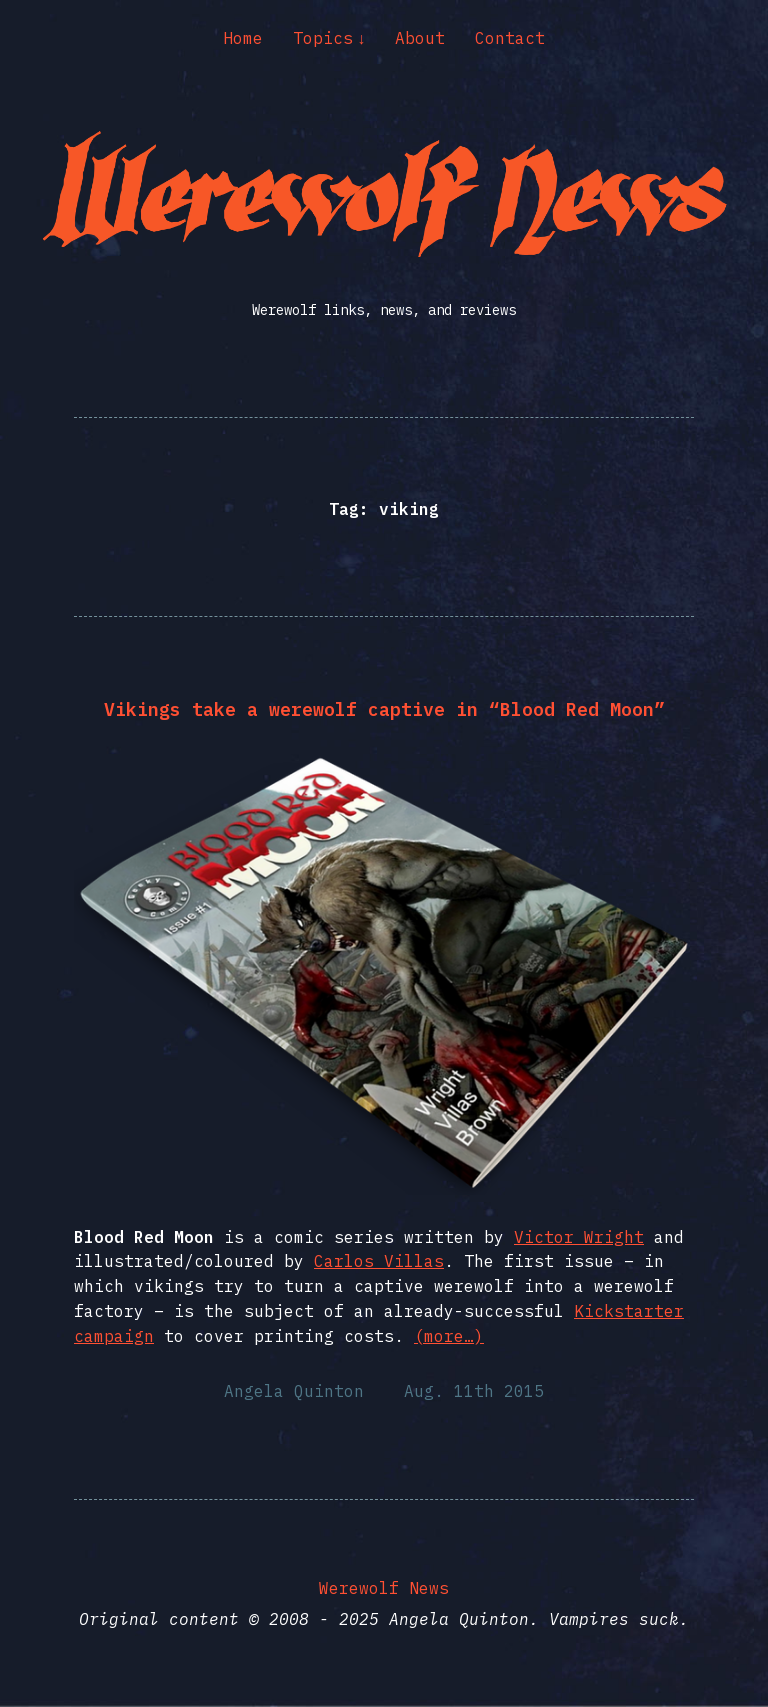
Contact (510, 38)
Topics (323, 38)
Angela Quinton (294, 1391)
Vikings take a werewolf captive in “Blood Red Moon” (384, 709)
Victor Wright (579, 1237)
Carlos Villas (379, 1261)
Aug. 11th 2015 (474, 1391)
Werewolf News (384, 1588)
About (420, 38)
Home (243, 38)
